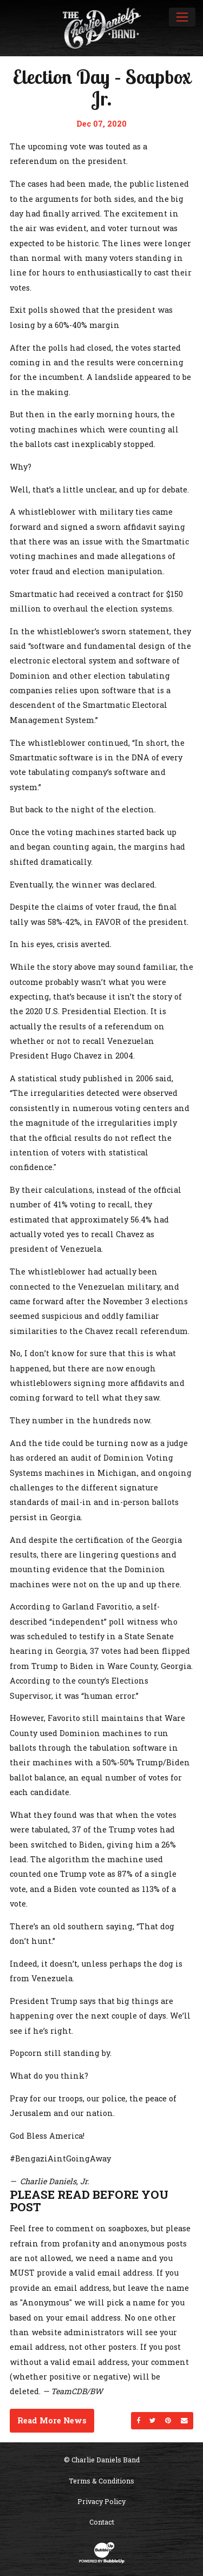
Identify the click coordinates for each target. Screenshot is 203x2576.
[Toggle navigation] (182, 17)
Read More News (52, 2420)
